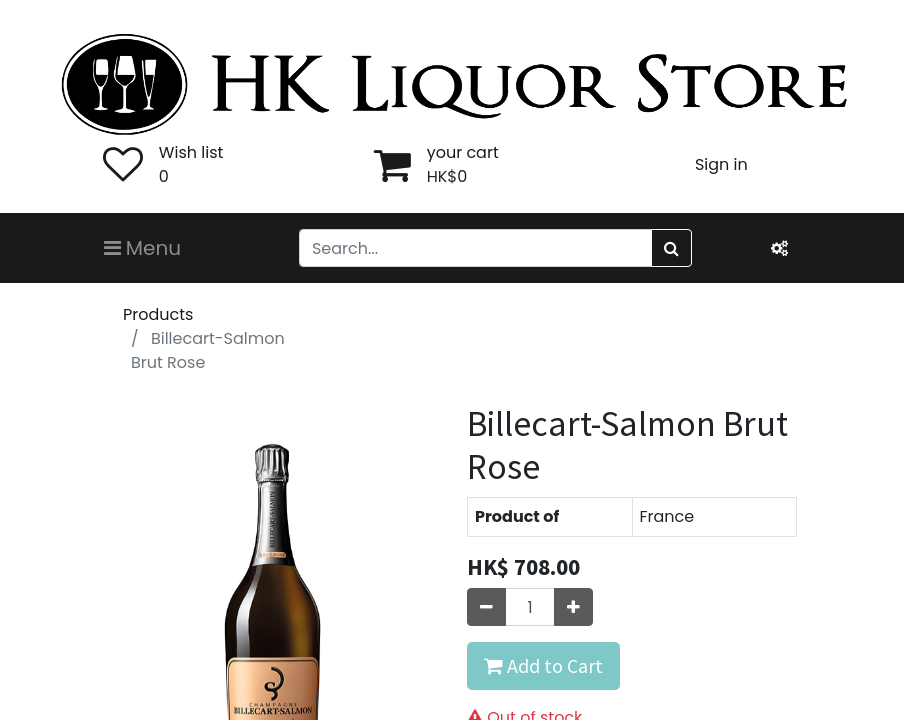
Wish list (191, 152)
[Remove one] (486, 607)
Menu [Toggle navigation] (143, 248)
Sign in (721, 164)
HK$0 (447, 176)
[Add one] (573, 607)
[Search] (671, 248)
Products (158, 314)
